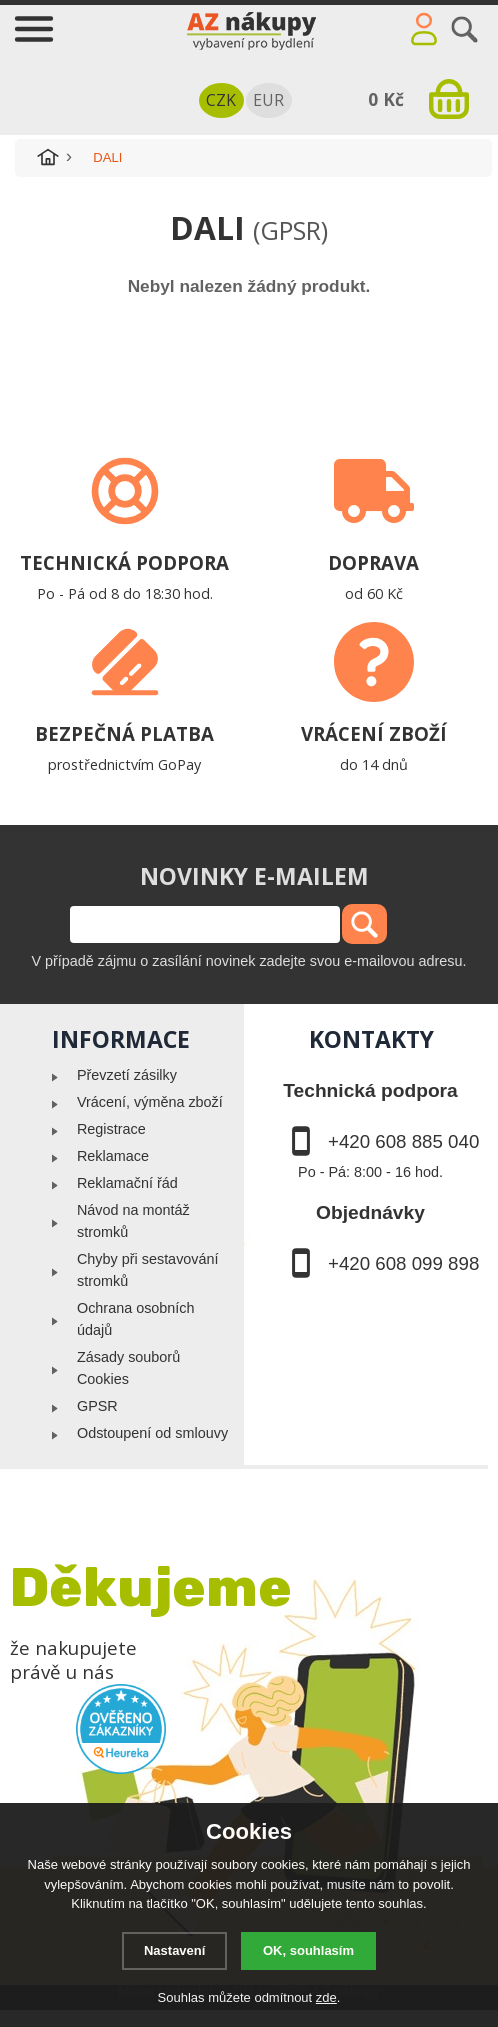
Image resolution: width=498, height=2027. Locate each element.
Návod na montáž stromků (133, 1221)
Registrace (111, 1129)
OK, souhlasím (308, 1950)
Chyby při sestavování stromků (148, 1270)
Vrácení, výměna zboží (150, 1102)
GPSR (97, 1406)
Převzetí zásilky (127, 1075)
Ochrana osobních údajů (136, 1319)
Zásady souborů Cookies (128, 1368)
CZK (221, 100)
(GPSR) (290, 230)
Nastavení (174, 1950)
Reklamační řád (127, 1183)
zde (326, 1997)
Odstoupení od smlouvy (152, 1433)
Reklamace (113, 1156)
